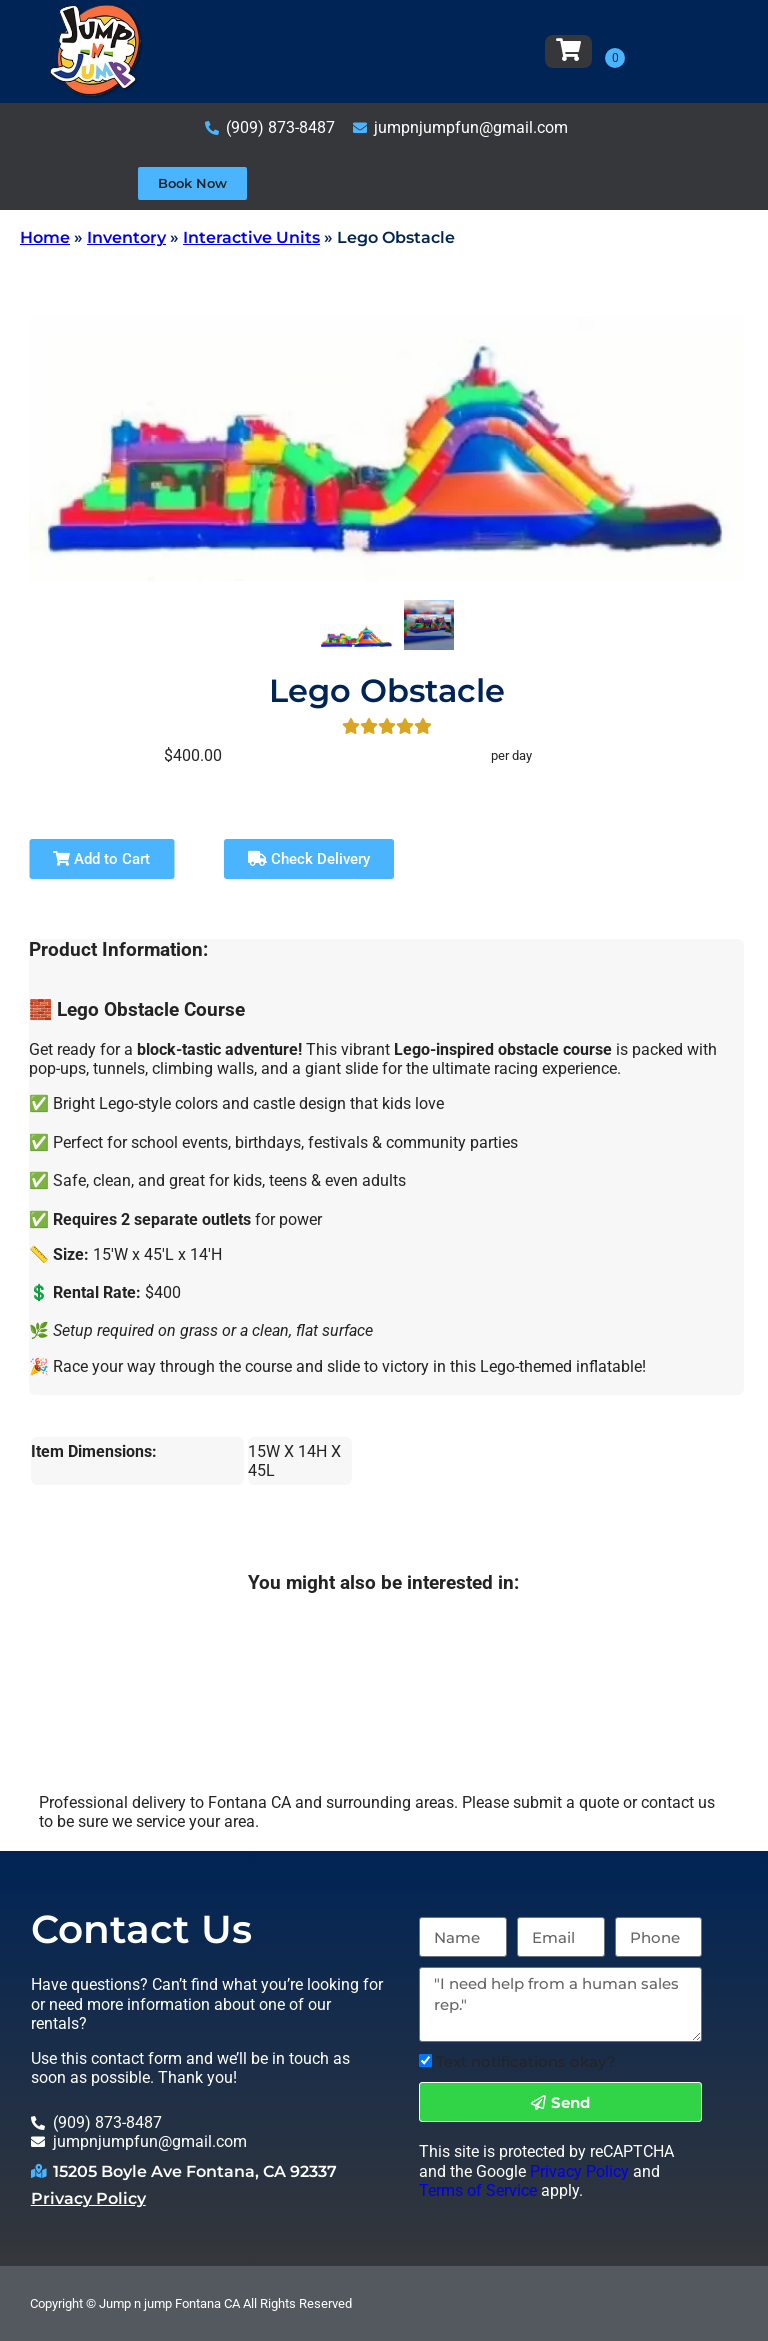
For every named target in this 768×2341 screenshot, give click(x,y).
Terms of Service (478, 2190)
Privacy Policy (88, 2198)
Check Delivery (309, 859)
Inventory (126, 237)
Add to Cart (101, 859)
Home (45, 237)
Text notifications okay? (526, 2061)
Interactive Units (251, 237)
